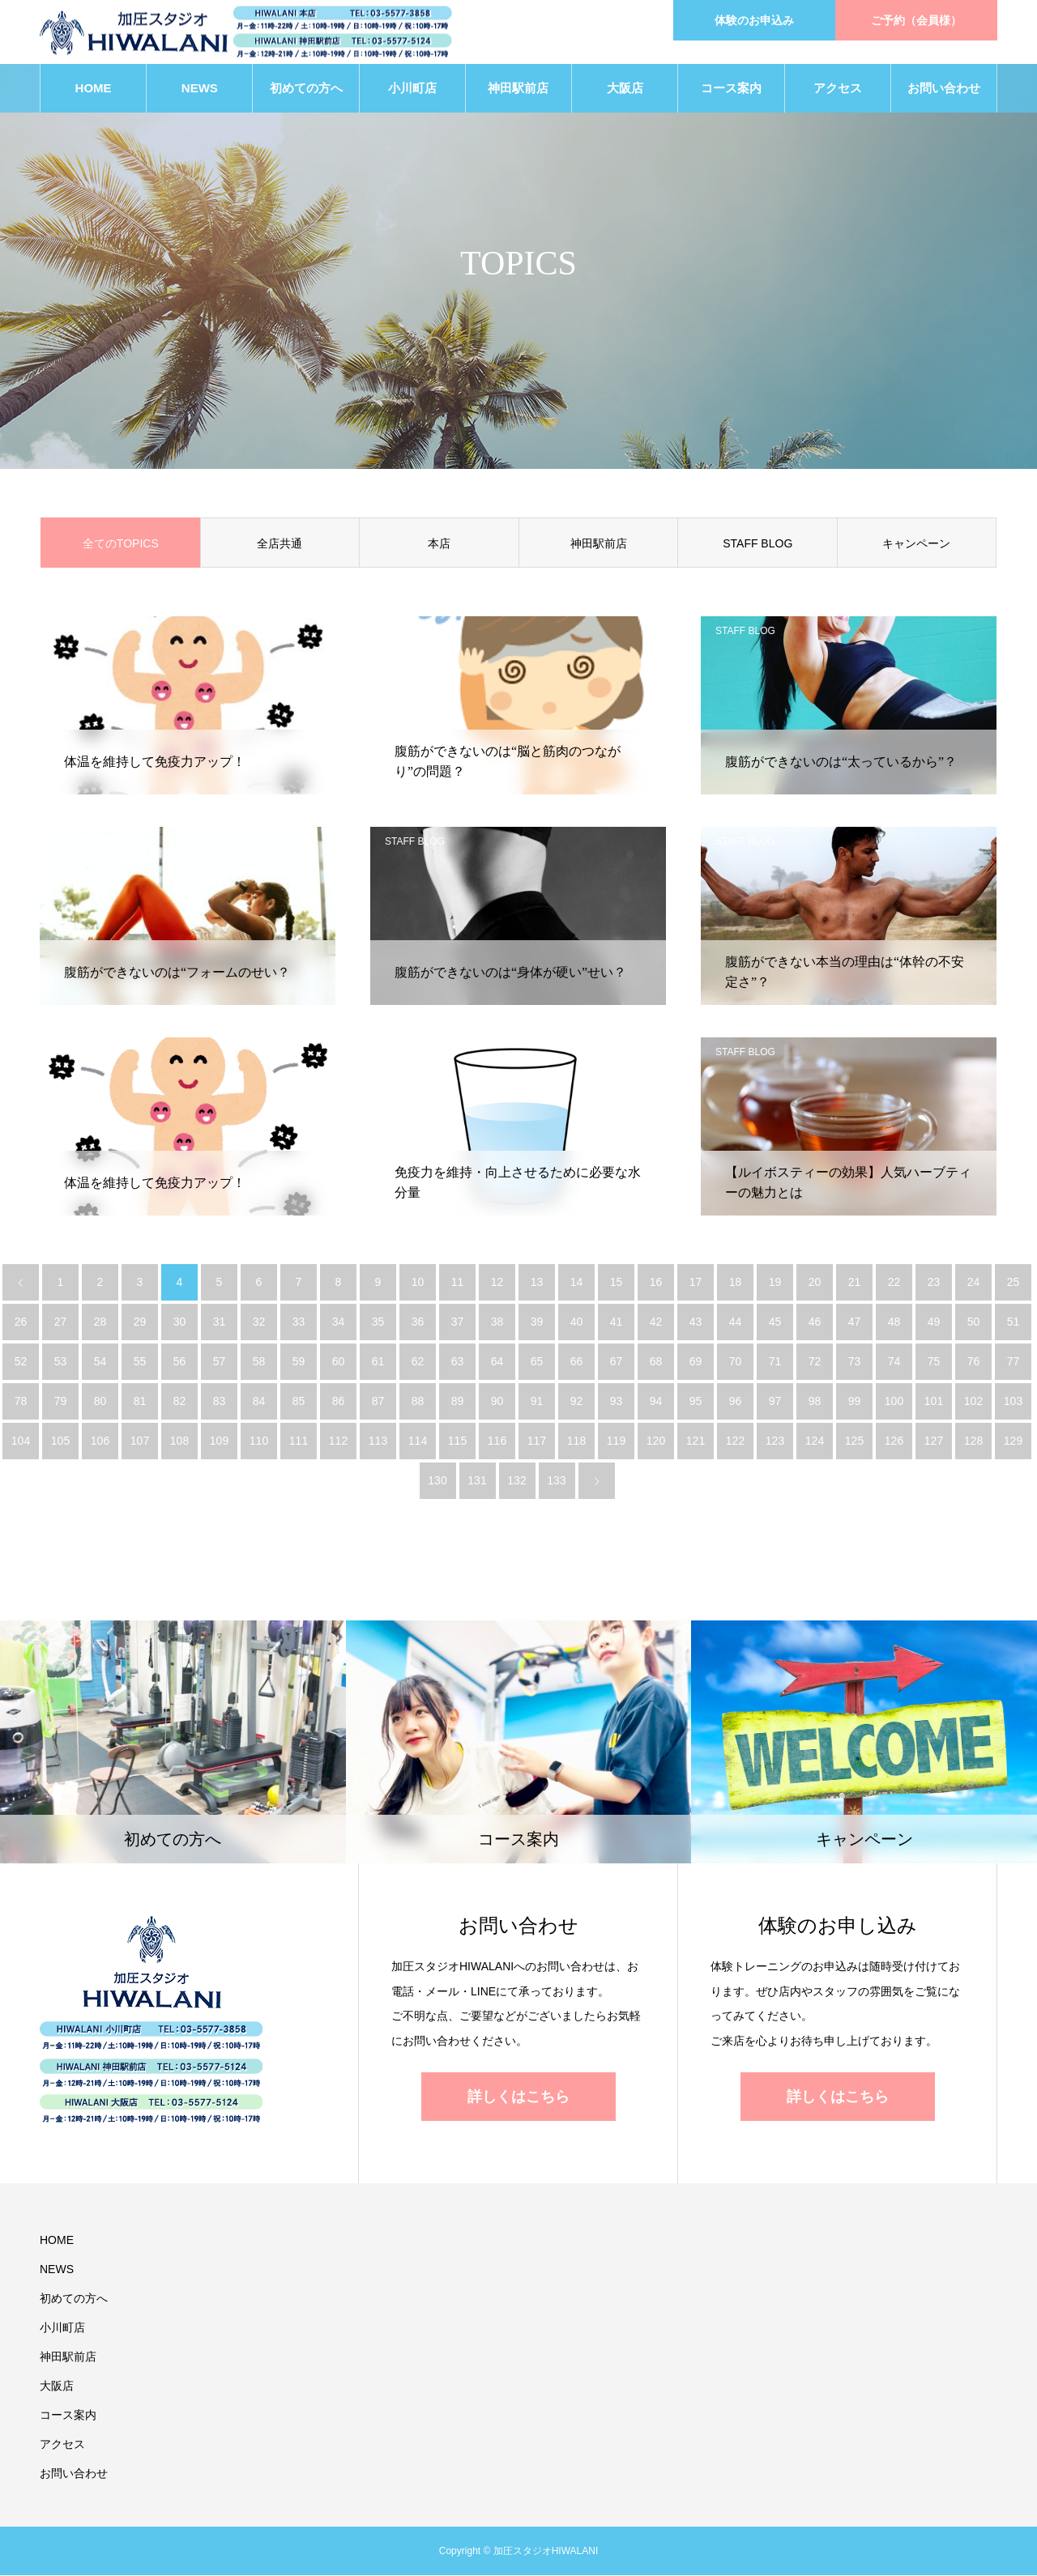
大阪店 (625, 89)
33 (298, 1322)
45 (775, 1322)
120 (656, 1441)
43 (695, 1322)
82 (179, 1401)
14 (576, 1282)
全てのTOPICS (121, 544)
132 (516, 1481)
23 (934, 1282)
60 (338, 1362)
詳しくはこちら (518, 2097)
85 (298, 1401)
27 (60, 1322)
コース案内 (731, 89)
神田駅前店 (518, 89)
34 (338, 1322)
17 (695, 1282)
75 (934, 1362)
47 (854, 1322)
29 (140, 1322)
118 (576, 1441)
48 (894, 1322)
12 (497, 1282)
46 (815, 1322)
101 (933, 1401)
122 (735, 1441)
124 (814, 1441)
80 (100, 1401)
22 (894, 1282)
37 (457, 1322)
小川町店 (412, 89)
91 (537, 1401)
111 (298, 1441)
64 (497, 1362)
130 (437, 1481)
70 (735, 1362)
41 (616, 1322)
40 (576, 1322)
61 (378, 1362)
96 (735, 1401)
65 (537, 1362)
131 (476, 1481)
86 (338, 1401)
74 (894, 1362)
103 (1013, 1401)
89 (457, 1401)
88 (418, 1401)
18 (735, 1282)
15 (616, 1282)
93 (616, 1401)
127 (933, 1441)
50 (973, 1322)
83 (219, 1401)
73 (854, 1362)
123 (775, 1441)
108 (179, 1441)
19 (775, 1282)
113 (378, 1441)
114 (417, 1441)
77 (1013, 1362)
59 (298, 1362)
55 (140, 1362)
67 (616, 1362)
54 (100, 1362)
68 (656, 1362)
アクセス (837, 89)
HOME (93, 89)
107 (139, 1441)
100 (894, 1401)
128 (973, 1441)
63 (457, 1362)
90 (497, 1401)
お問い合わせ (943, 89)
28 (100, 1322)
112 (338, 1441)
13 (537, 1282)
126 (894, 1441)
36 (418, 1322)
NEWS (199, 89)
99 (854, 1401)
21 (854, 1282)
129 (1013, 1441)
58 (259, 1362)
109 (219, 1441)
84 (259, 1401)
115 (457, 1441)
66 (576, 1362)
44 (735, 1322)
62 (418, 1362)
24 (973, 1282)
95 (695, 1401)
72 (815, 1362)
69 (695, 1362)
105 (60, 1441)
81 (140, 1401)
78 (21, 1401)
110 (259, 1441)
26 (21, 1322)
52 (21, 1362)
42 (656, 1322)
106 (100, 1441)
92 (576, 1401)
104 (20, 1441)
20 (815, 1282)
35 (378, 1322)
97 (775, 1401)
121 (695, 1441)
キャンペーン (916, 544)
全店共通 (279, 544)
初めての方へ (306, 89)
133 (556, 1481)
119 (616, 1441)
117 (536, 1441)
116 (497, 1441)
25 (1013, 1282)
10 (418, 1282)
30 (179, 1322)
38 (497, 1322)
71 (775, 1362)
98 (815, 1401)
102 (973, 1401)
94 (656, 1401)
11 (457, 1282)
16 (656, 1282)
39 (537, 1322)
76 (973, 1362)
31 (219, 1322)
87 (378, 1401)
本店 (439, 544)
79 (60, 1401)
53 (60, 1362)
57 (219, 1362)
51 (1013, 1322)
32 (259, 1322)
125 (854, 1441)
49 (934, 1322)
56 (179, 1362)
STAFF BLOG (757, 544)
